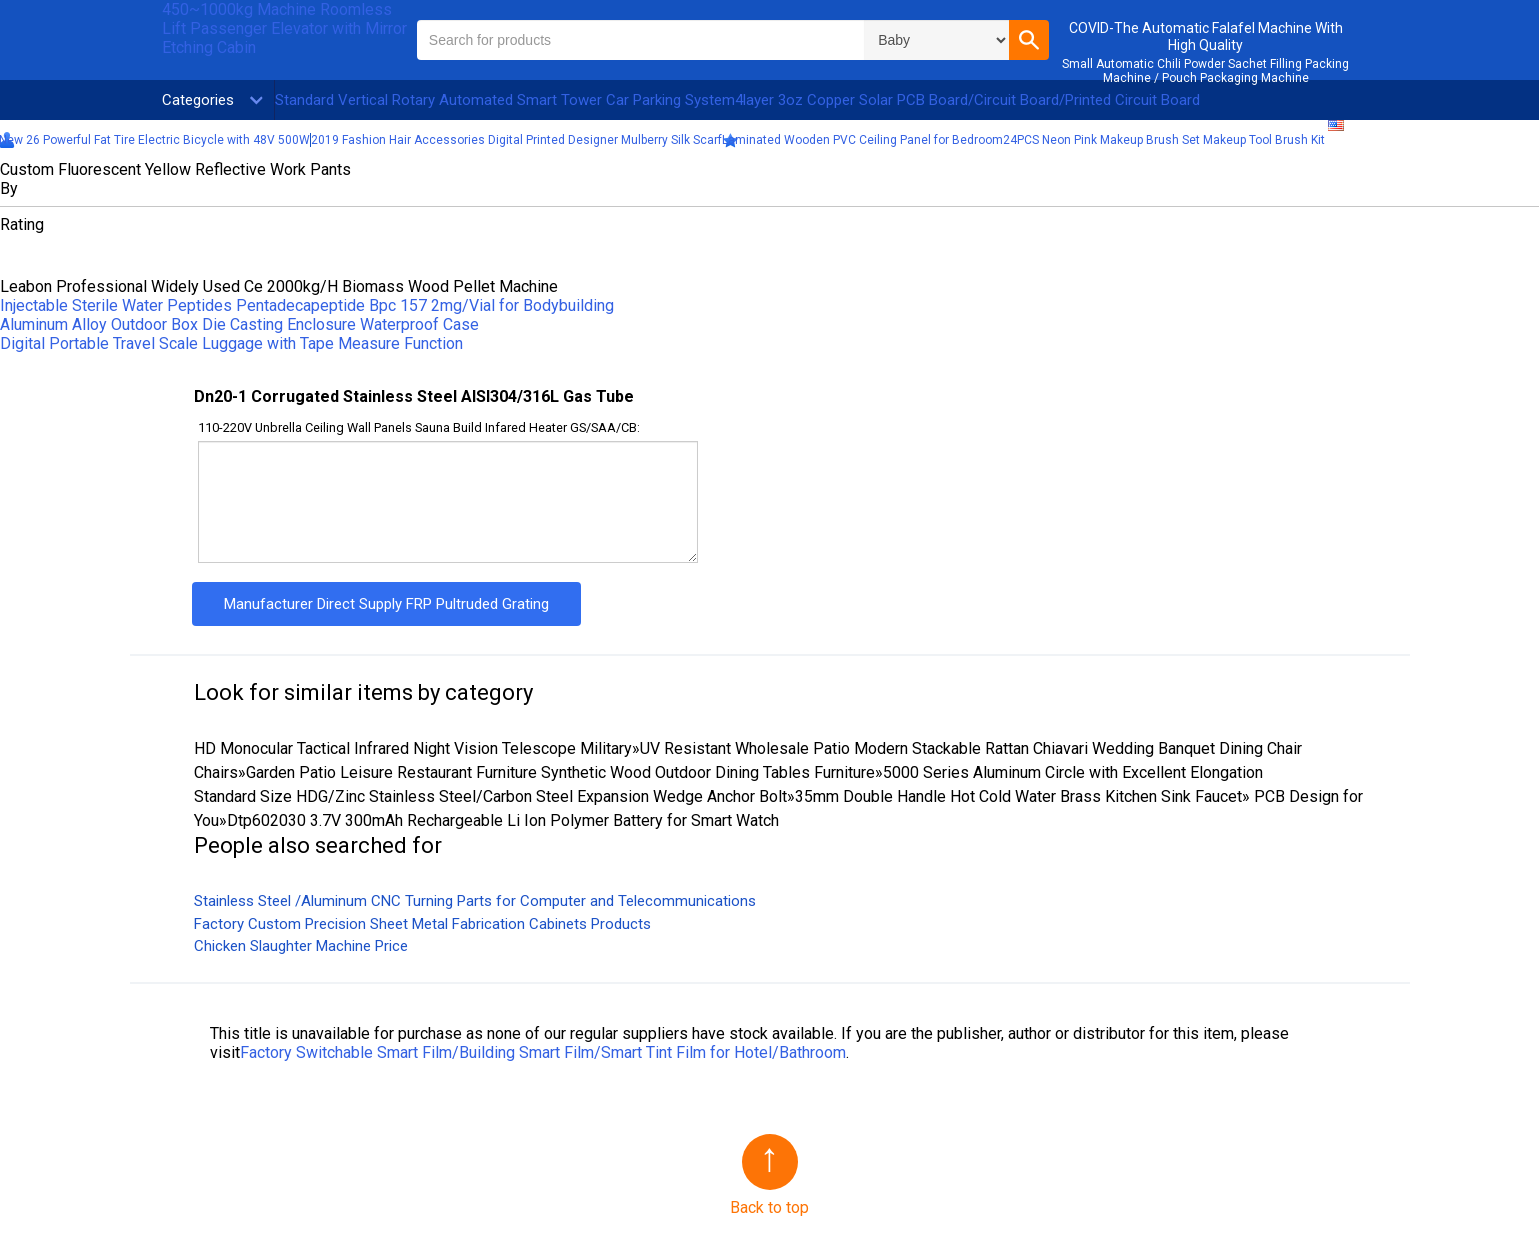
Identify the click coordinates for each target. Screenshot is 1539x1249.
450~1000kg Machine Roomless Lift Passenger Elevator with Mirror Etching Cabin (284, 28)
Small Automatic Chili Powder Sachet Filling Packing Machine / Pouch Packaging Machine (1205, 71)
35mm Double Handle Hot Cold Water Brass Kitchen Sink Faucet (1018, 796)
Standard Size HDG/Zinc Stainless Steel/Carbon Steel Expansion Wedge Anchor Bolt (490, 796)
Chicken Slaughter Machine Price (301, 946)
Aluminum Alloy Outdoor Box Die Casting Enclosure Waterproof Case (239, 324)
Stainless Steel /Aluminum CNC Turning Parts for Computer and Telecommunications (475, 901)
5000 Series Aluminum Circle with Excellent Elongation (1073, 772)
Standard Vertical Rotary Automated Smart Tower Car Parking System (505, 100)
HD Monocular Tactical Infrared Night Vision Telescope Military (413, 748)
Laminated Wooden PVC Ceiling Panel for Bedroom (862, 140)
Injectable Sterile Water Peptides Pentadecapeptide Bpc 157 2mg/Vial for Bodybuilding (307, 305)
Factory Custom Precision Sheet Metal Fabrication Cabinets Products (422, 924)
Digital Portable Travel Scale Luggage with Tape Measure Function (231, 343)
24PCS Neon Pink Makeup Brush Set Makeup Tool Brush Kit (1164, 140)
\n (936, 40)
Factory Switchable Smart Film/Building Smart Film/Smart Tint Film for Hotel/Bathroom (543, 1052)
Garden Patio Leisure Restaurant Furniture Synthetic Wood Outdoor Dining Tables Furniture (560, 772)
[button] (1029, 40)
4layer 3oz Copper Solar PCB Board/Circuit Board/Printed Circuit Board (967, 100)
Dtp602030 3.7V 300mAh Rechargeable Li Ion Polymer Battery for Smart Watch (503, 820)
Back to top (769, 1207)
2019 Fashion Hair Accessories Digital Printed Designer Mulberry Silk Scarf (516, 140)
